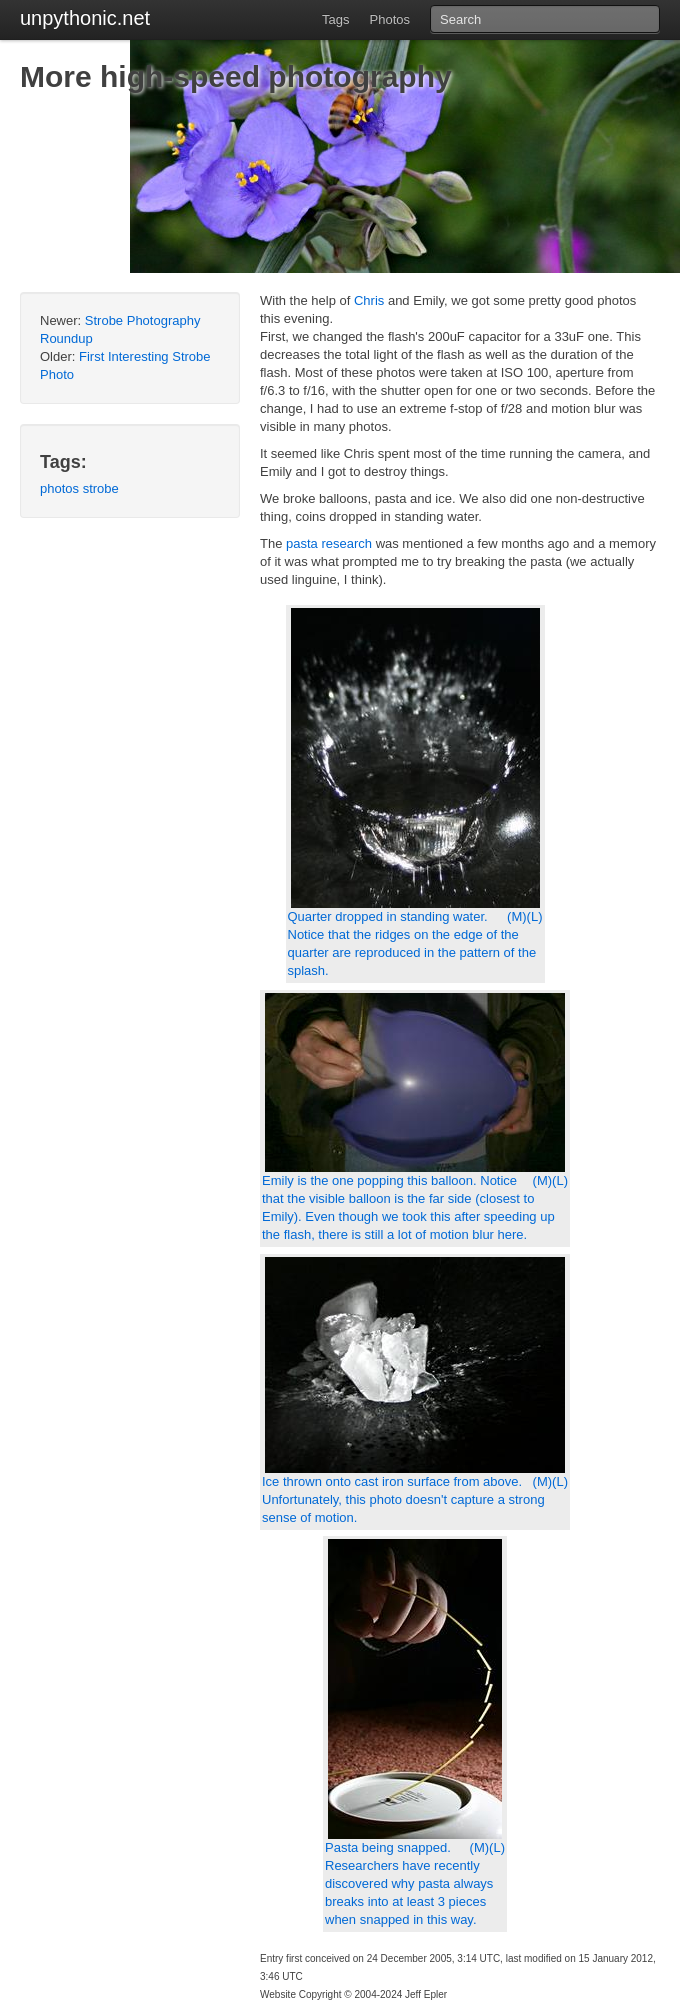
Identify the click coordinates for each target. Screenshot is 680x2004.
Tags (335, 19)
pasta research (329, 543)
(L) (535, 916)
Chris (369, 300)
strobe (101, 488)
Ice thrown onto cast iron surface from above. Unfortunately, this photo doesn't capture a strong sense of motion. (403, 1499)
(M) (517, 916)
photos (59, 488)
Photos (390, 19)
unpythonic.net (85, 18)
